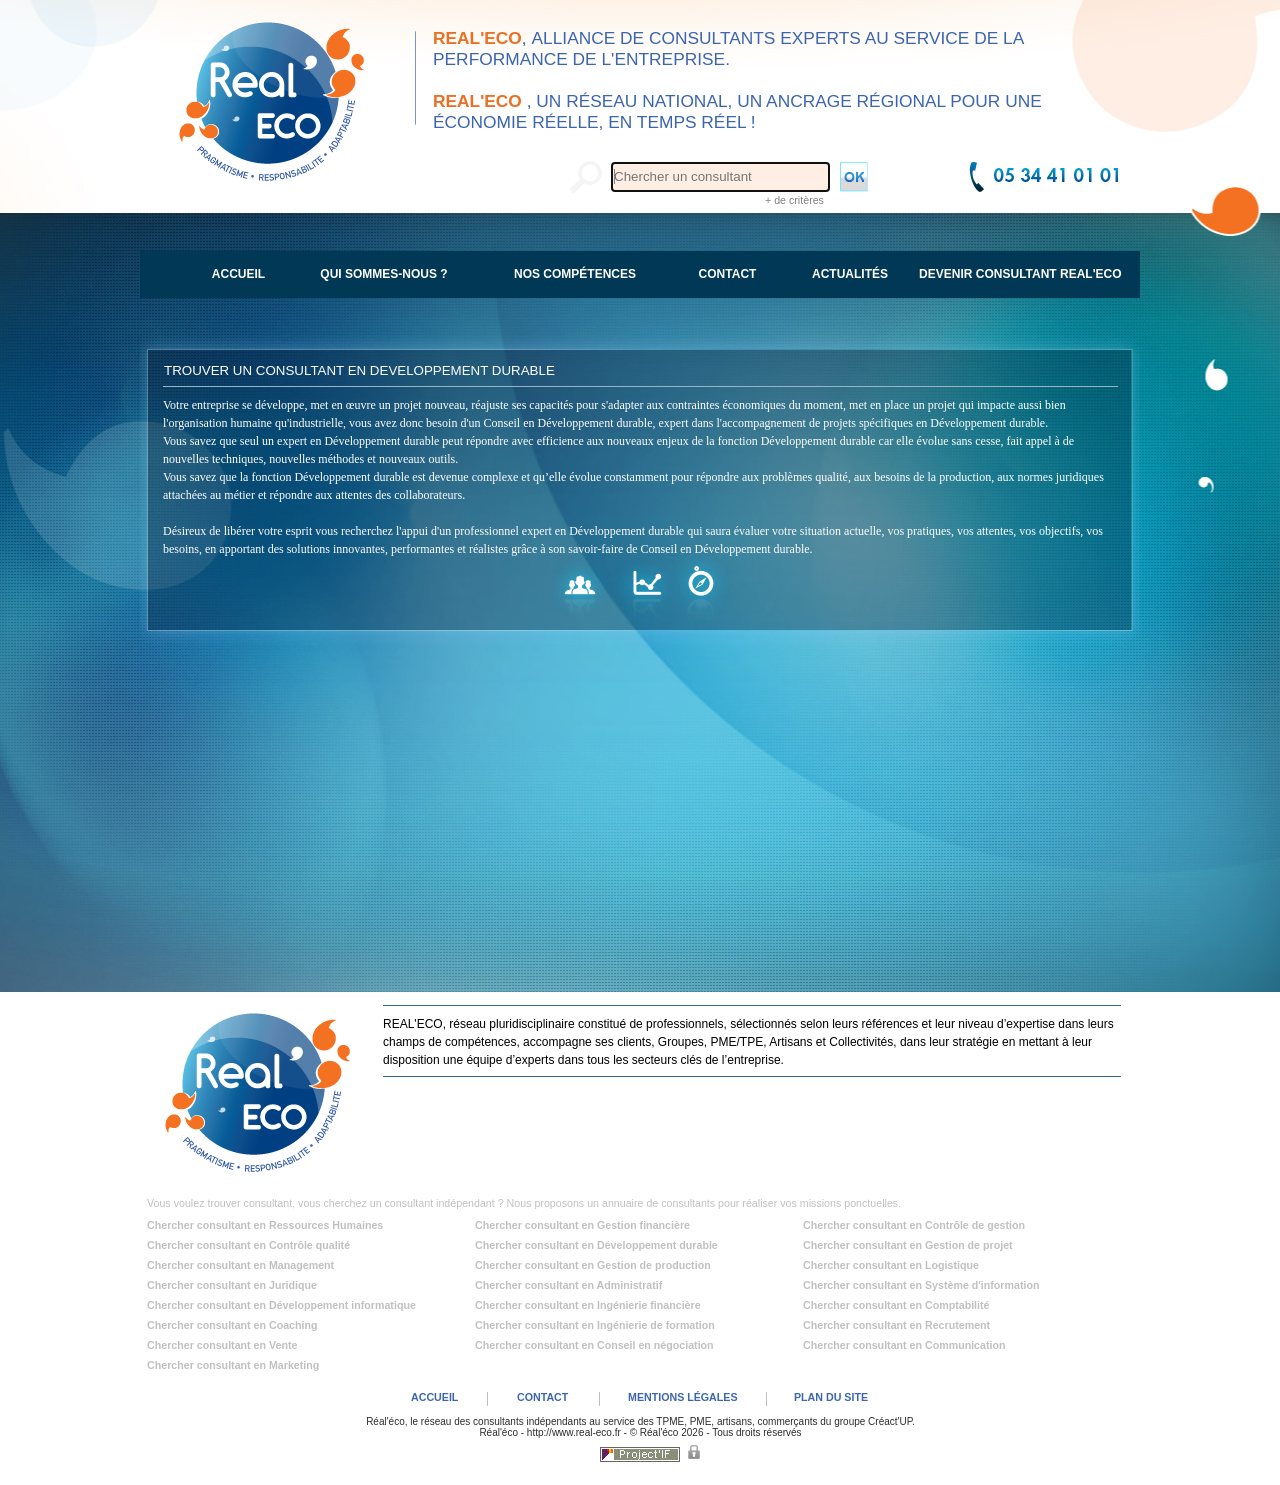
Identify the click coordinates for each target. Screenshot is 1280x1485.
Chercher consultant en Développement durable (596, 1245)
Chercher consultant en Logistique (891, 1265)
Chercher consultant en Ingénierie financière (588, 1305)
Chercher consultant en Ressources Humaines (265, 1225)
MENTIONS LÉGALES (683, 1397)
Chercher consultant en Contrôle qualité (248, 1245)
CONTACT (542, 1397)
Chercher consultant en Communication (904, 1345)
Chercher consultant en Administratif (568, 1285)
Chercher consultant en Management (240, 1265)
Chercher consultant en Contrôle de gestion (914, 1225)
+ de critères (794, 200)
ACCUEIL (434, 1397)
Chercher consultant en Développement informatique (281, 1305)
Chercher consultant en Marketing (233, 1365)
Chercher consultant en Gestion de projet (908, 1245)
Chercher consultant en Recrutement (896, 1325)
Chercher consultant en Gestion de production (593, 1265)
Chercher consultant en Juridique (232, 1285)
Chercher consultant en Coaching (232, 1325)
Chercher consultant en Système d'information (921, 1285)
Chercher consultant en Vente (222, 1345)
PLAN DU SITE (831, 1397)
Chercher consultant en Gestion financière (582, 1225)
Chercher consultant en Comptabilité (896, 1305)
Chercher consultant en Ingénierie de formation (595, 1325)
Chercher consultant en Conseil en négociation (594, 1345)
